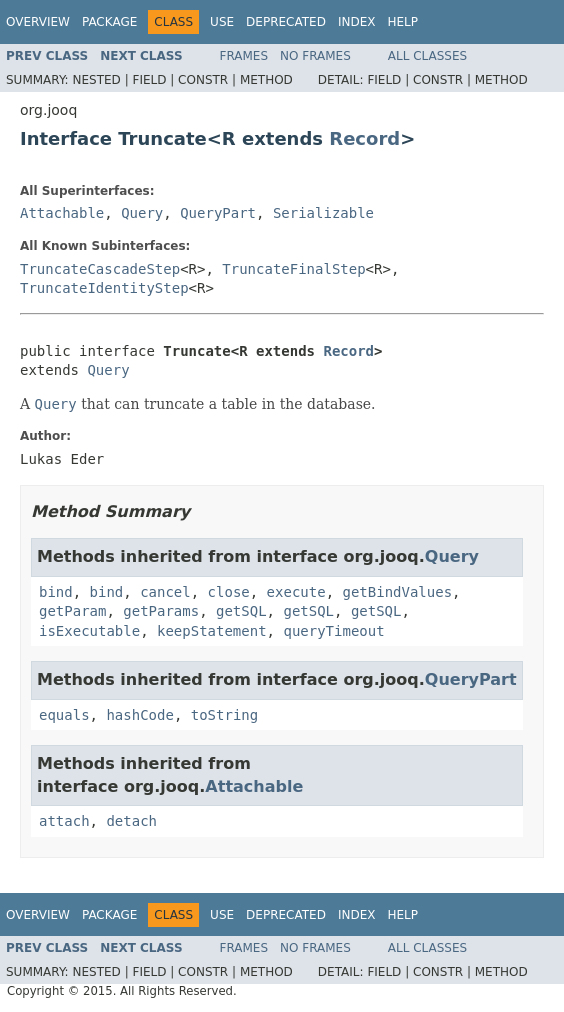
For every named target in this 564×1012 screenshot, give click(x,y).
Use (222, 22)
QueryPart (218, 213)
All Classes (427, 56)
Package (109, 22)
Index (357, 22)
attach (64, 821)
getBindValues (397, 592)
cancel (165, 592)
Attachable (62, 213)
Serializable (323, 213)
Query (142, 213)
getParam (72, 611)
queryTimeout (333, 631)
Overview (38, 22)
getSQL (241, 611)
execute (296, 592)
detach (131, 821)
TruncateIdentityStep (104, 288)
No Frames (315, 56)
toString (224, 715)
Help (402, 22)
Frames (244, 56)
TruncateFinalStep (293, 269)
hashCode (139, 715)
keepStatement (212, 631)
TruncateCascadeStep (100, 269)
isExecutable (89, 631)
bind (56, 592)
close (229, 592)
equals (64, 715)
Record (364, 138)
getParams (161, 611)
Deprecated (286, 22)
